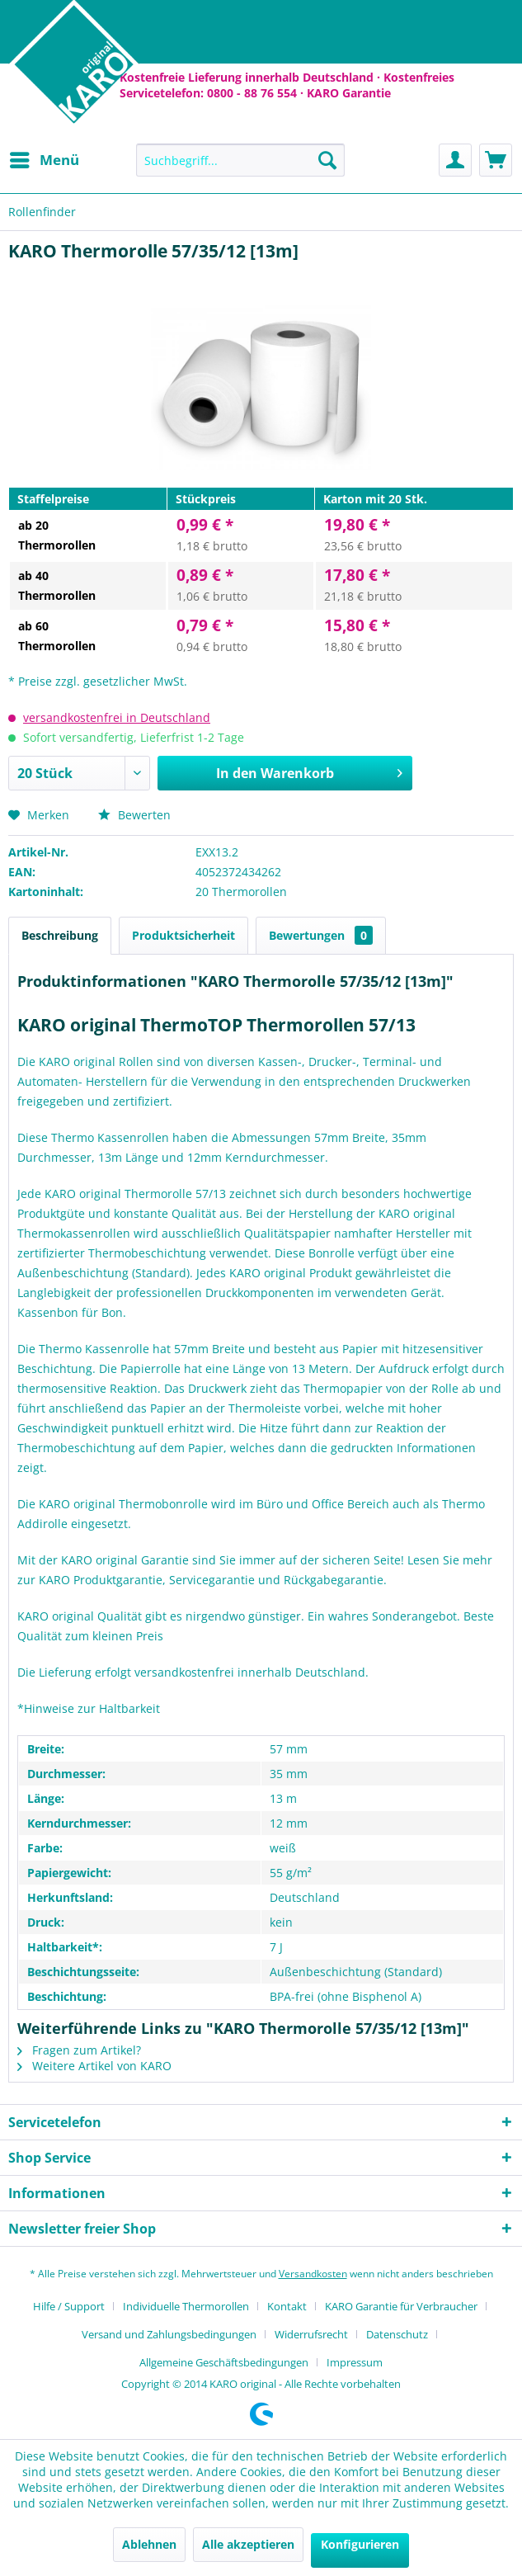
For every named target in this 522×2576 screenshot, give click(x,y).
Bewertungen (321, 935)
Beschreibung (59, 935)
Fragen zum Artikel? (79, 2050)
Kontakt (287, 2306)
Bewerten (134, 815)
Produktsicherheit (183, 935)
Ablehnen (149, 2544)
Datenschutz (397, 2334)
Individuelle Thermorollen (186, 2306)
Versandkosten (313, 2274)
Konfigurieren (360, 2544)
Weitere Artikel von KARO (94, 2066)
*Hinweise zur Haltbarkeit (88, 1708)
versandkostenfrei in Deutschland (116, 717)
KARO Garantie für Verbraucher (401, 2306)
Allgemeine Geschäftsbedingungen (223, 2362)
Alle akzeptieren (248, 2544)
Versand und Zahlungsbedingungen (169, 2334)
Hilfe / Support (69, 2306)
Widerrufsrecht (311, 2334)
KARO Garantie (349, 93)
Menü (44, 158)
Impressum (355, 2362)
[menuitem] (43, 160)
